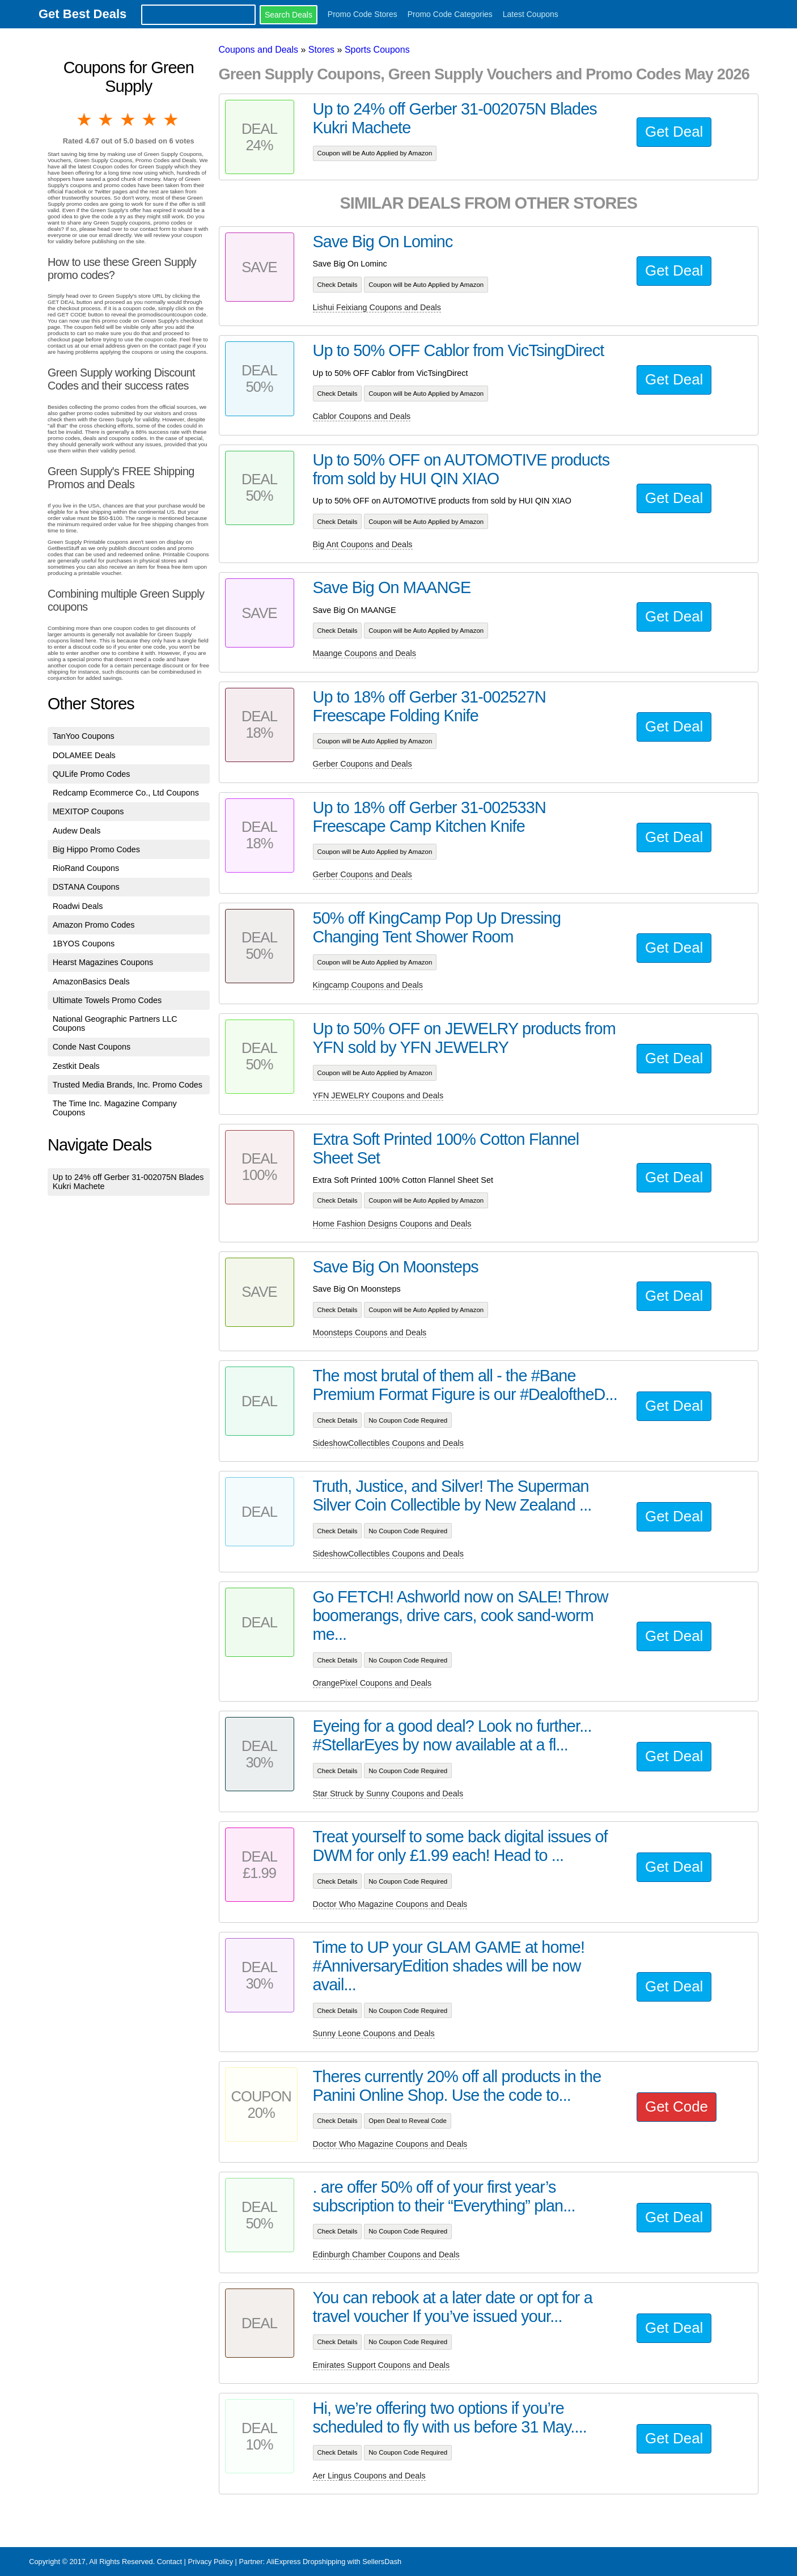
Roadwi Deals (78, 906)
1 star (85, 119)
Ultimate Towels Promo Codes (107, 1000)
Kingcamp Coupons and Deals (368, 984)
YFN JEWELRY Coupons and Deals (378, 1095)
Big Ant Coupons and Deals (363, 544)
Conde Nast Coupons (92, 1046)
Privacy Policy (210, 2561)
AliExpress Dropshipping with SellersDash (333, 2561)
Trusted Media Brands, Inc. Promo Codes (127, 1084)
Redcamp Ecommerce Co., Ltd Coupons (126, 792)
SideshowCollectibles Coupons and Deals (388, 1443)
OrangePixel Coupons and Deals (372, 1682)
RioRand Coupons (86, 868)
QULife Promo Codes (91, 774)
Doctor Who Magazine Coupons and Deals (390, 1904)
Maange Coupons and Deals (364, 653)
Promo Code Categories (450, 14)
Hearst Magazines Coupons (103, 962)
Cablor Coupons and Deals (362, 416)
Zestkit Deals (76, 1066)
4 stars (150, 119)
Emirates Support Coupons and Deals (381, 2365)
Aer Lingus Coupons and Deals (369, 2475)
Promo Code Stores (362, 14)
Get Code (676, 2106)
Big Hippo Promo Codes (96, 849)
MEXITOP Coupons (88, 811)
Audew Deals (77, 830)
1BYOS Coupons (84, 943)
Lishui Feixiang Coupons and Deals (377, 307)
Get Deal (674, 131)
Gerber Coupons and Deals (362, 763)
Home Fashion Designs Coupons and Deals (392, 1223)
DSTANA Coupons (86, 886)
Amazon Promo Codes (94, 924)
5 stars (172, 119)
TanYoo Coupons (84, 736)
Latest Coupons (530, 14)
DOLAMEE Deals (84, 755)
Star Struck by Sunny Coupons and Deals (388, 1793)
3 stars (128, 119)
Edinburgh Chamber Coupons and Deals (386, 2254)
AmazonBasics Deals (91, 981)
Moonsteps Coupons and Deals (370, 1332)
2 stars (106, 119)
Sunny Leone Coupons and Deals (374, 2033)
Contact (169, 2561)
